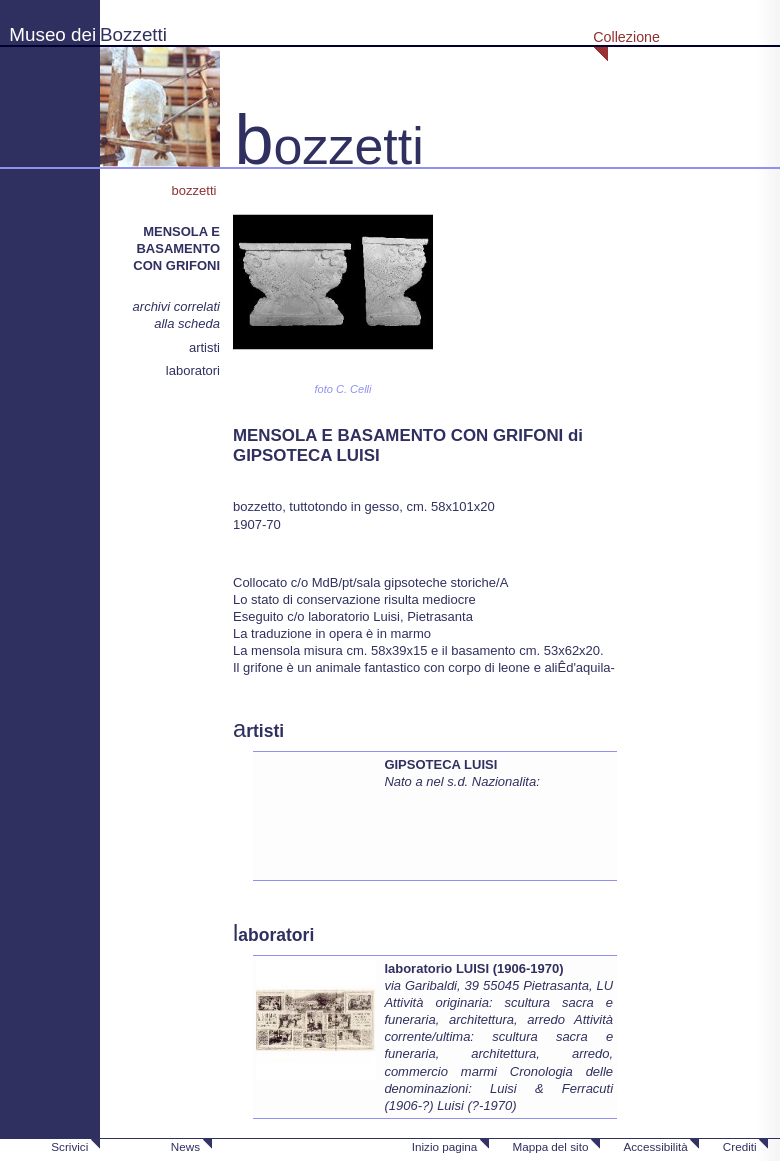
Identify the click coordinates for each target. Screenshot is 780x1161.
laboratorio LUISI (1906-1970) (473, 968)
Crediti (740, 1146)
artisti (204, 347)
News (185, 1146)
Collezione (626, 37)
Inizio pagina (445, 1146)
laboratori (193, 370)
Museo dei (52, 34)
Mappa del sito (550, 1146)
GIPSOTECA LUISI (440, 764)
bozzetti (196, 190)
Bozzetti (133, 34)
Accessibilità (655, 1146)
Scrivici (69, 1146)
